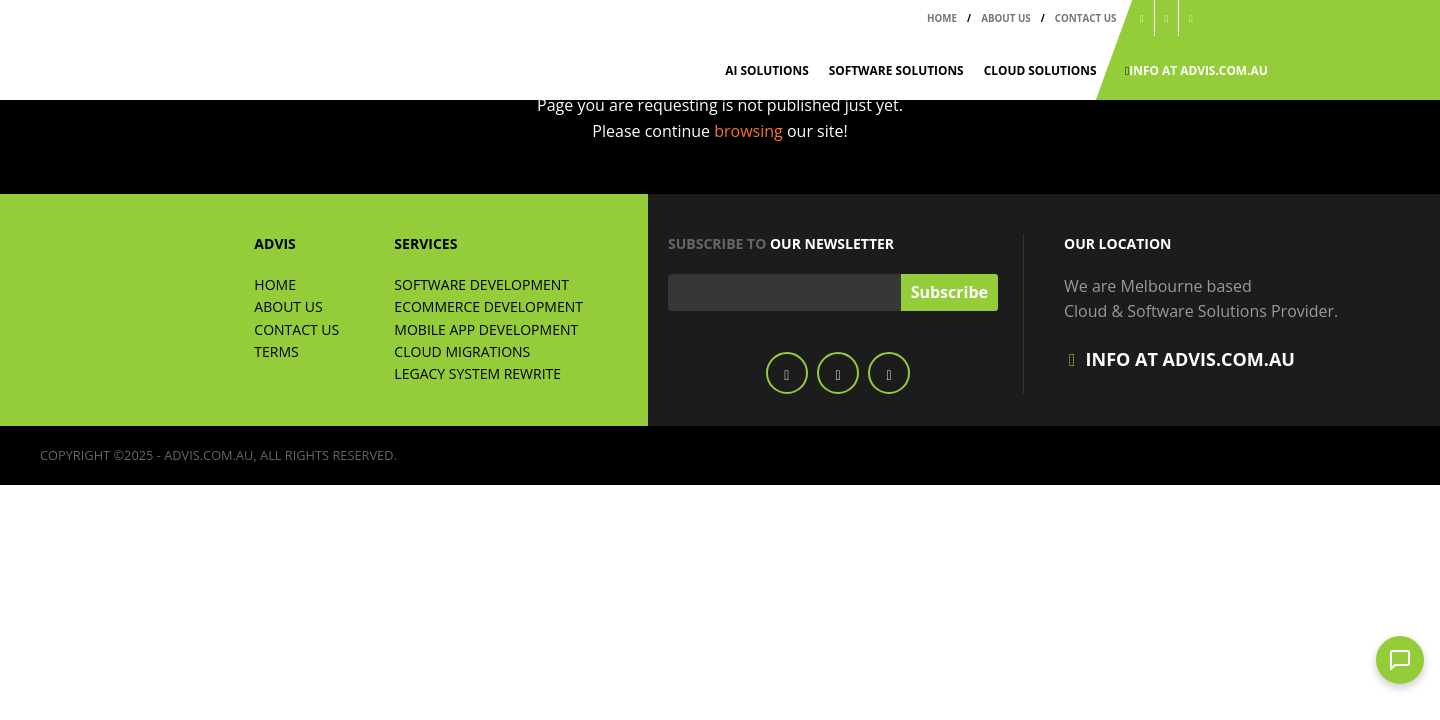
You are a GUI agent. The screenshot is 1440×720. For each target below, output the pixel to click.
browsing (750, 131)
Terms (276, 351)
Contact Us (1086, 18)
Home (942, 18)
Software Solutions (896, 70)
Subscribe (949, 292)
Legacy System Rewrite (477, 373)
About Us (1006, 18)
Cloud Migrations (462, 351)
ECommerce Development (488, 306)
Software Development (481, 284)
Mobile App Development (486, 329)
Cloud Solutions (1040, 70)
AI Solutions (766, 70)
